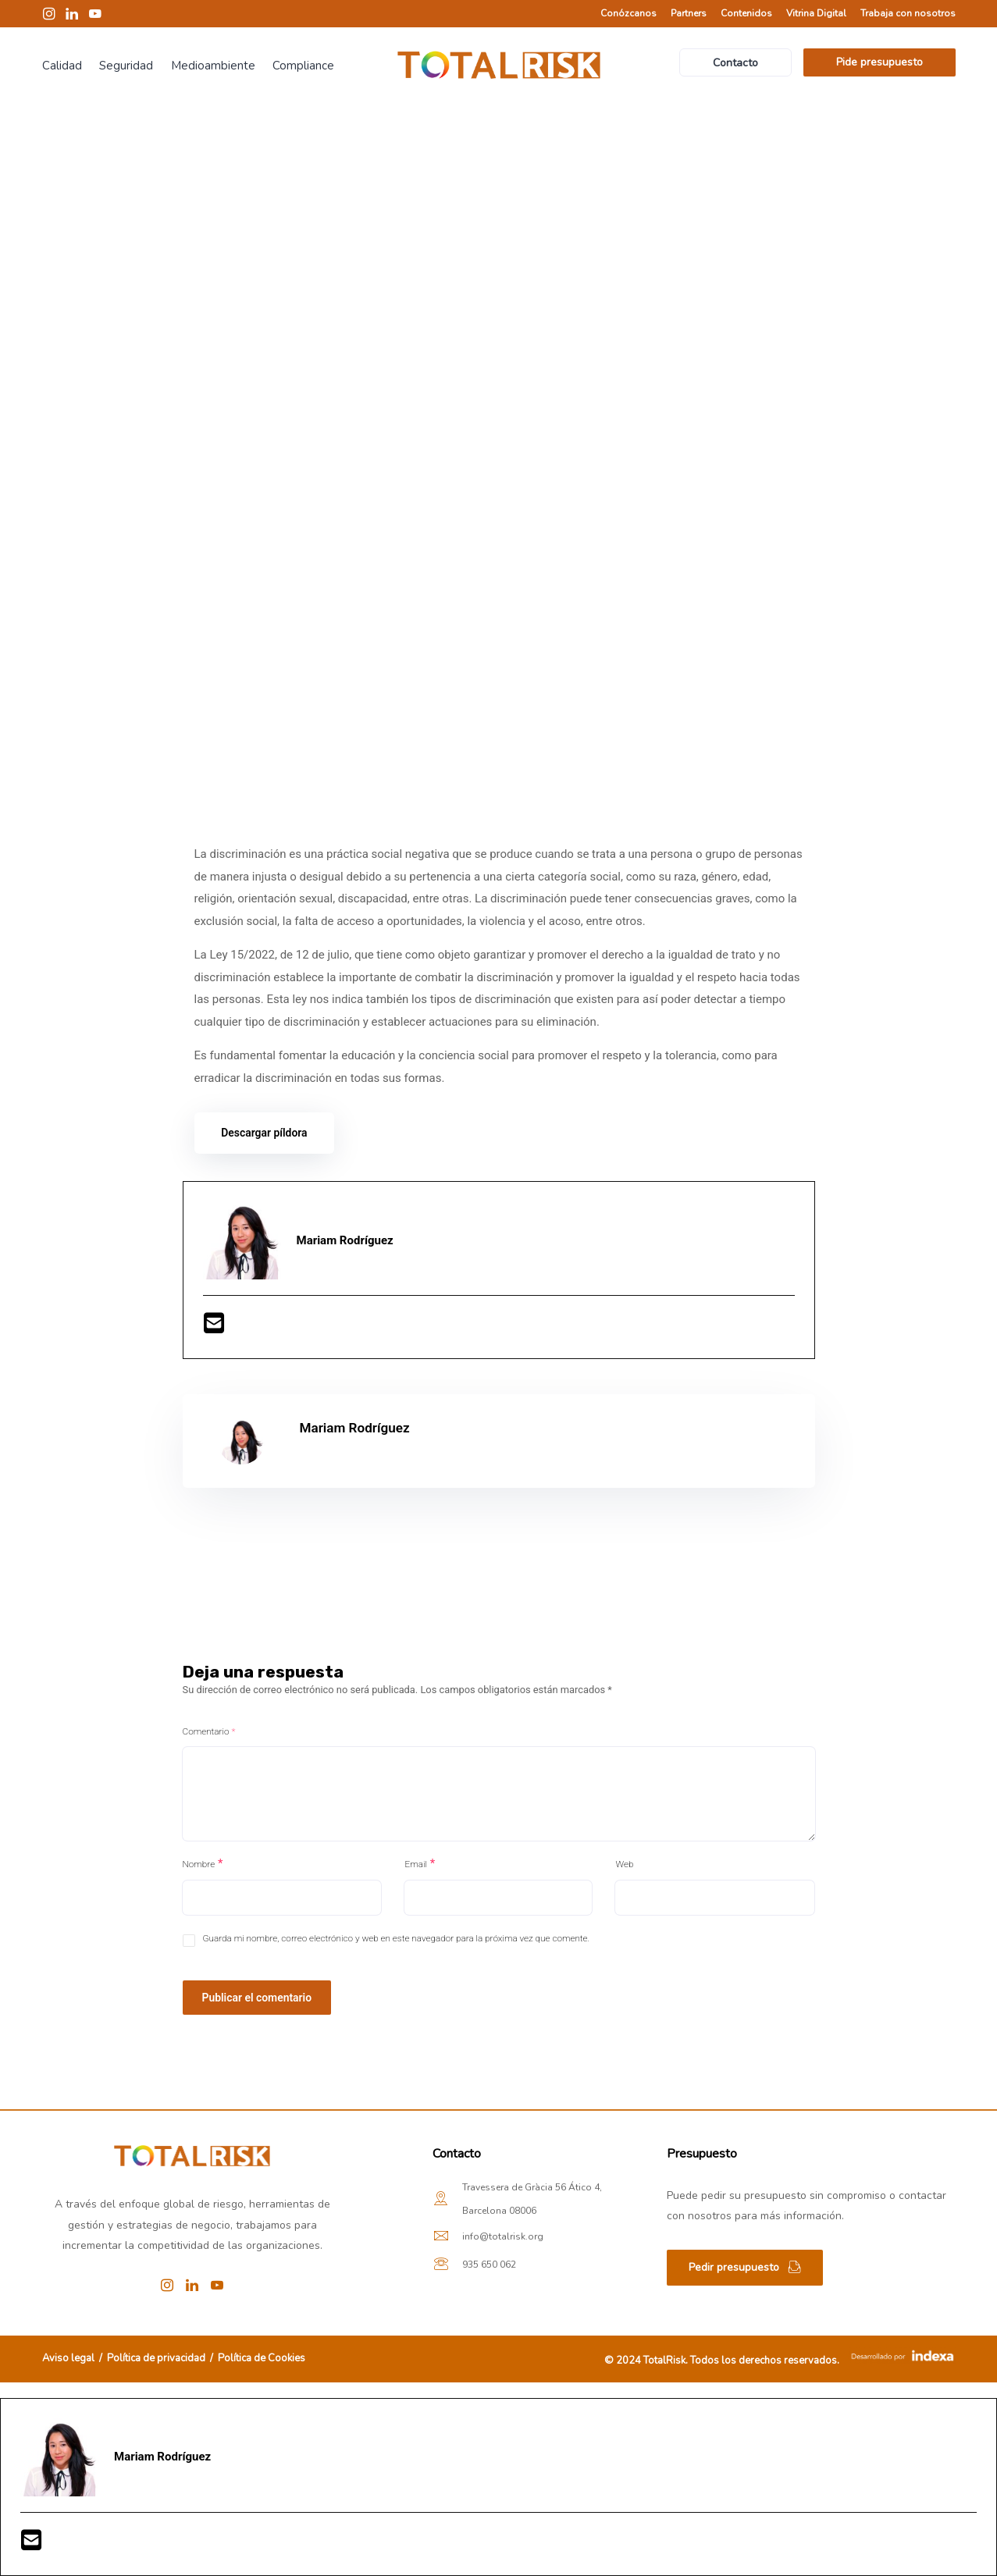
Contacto (735, 62)
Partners (689, 13)
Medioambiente (213, 65)
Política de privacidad (156, 2358)
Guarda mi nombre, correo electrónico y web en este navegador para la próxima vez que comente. (396, 1938)
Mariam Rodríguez (355, 1428)
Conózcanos (628, 13)
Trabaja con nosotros (908, 13)
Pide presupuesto (879, 62)
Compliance (303, 65)
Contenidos (746, 13)
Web (624, 1864)
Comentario (209, 1731)
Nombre (199, 1864)
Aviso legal (69, 2358)
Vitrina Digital (816, 13)
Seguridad (126, 65)
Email (415, 1864)
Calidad (62, 65)
